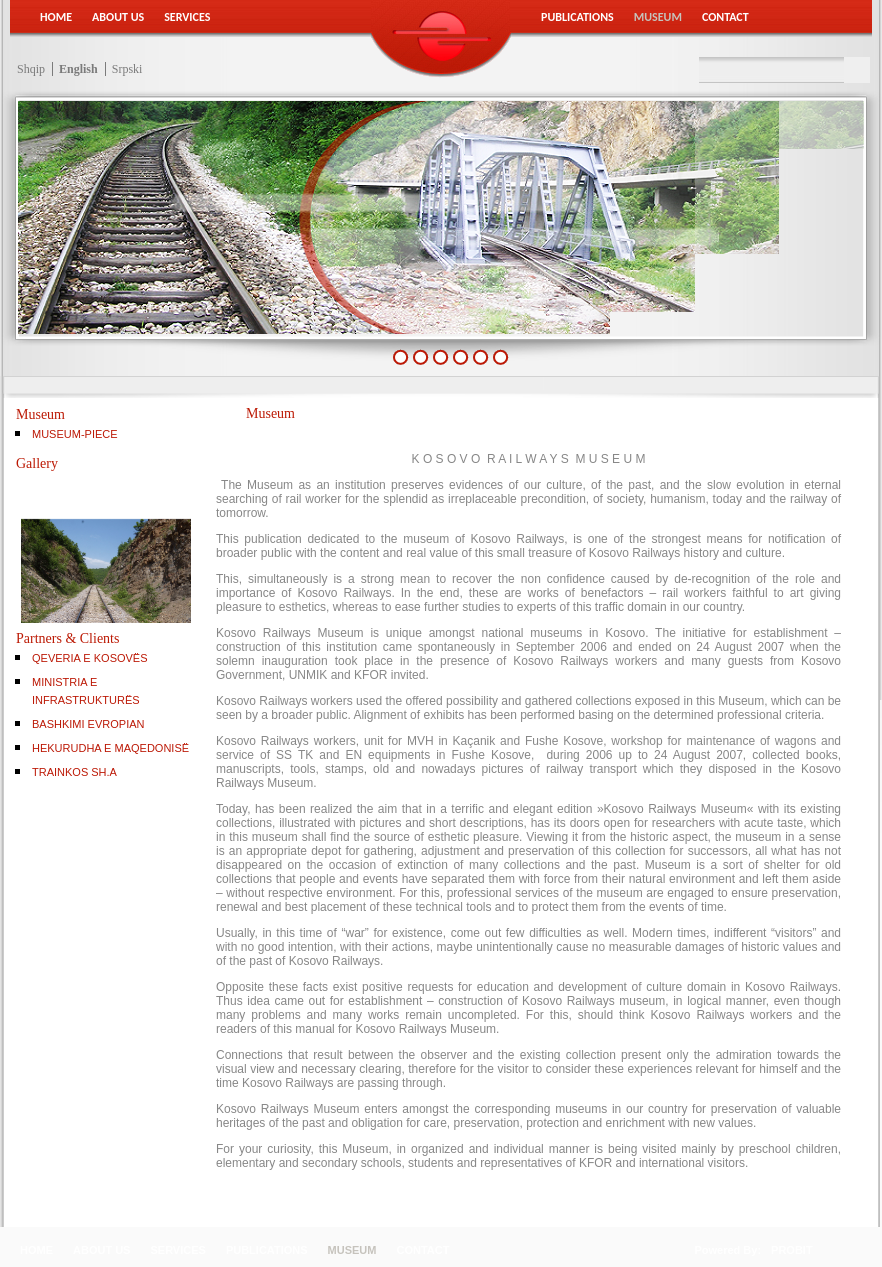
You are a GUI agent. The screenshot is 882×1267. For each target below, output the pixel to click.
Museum (658, 17)
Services (187, 17)
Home (56, 17)
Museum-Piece (75, 434)
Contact (725, 17)
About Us (118, 17)
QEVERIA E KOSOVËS (90, 658)
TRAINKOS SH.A (74, 772)
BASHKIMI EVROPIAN (88, 724)
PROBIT (792, 1250)
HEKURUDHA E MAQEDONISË (110, 748)
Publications (577, 17)
